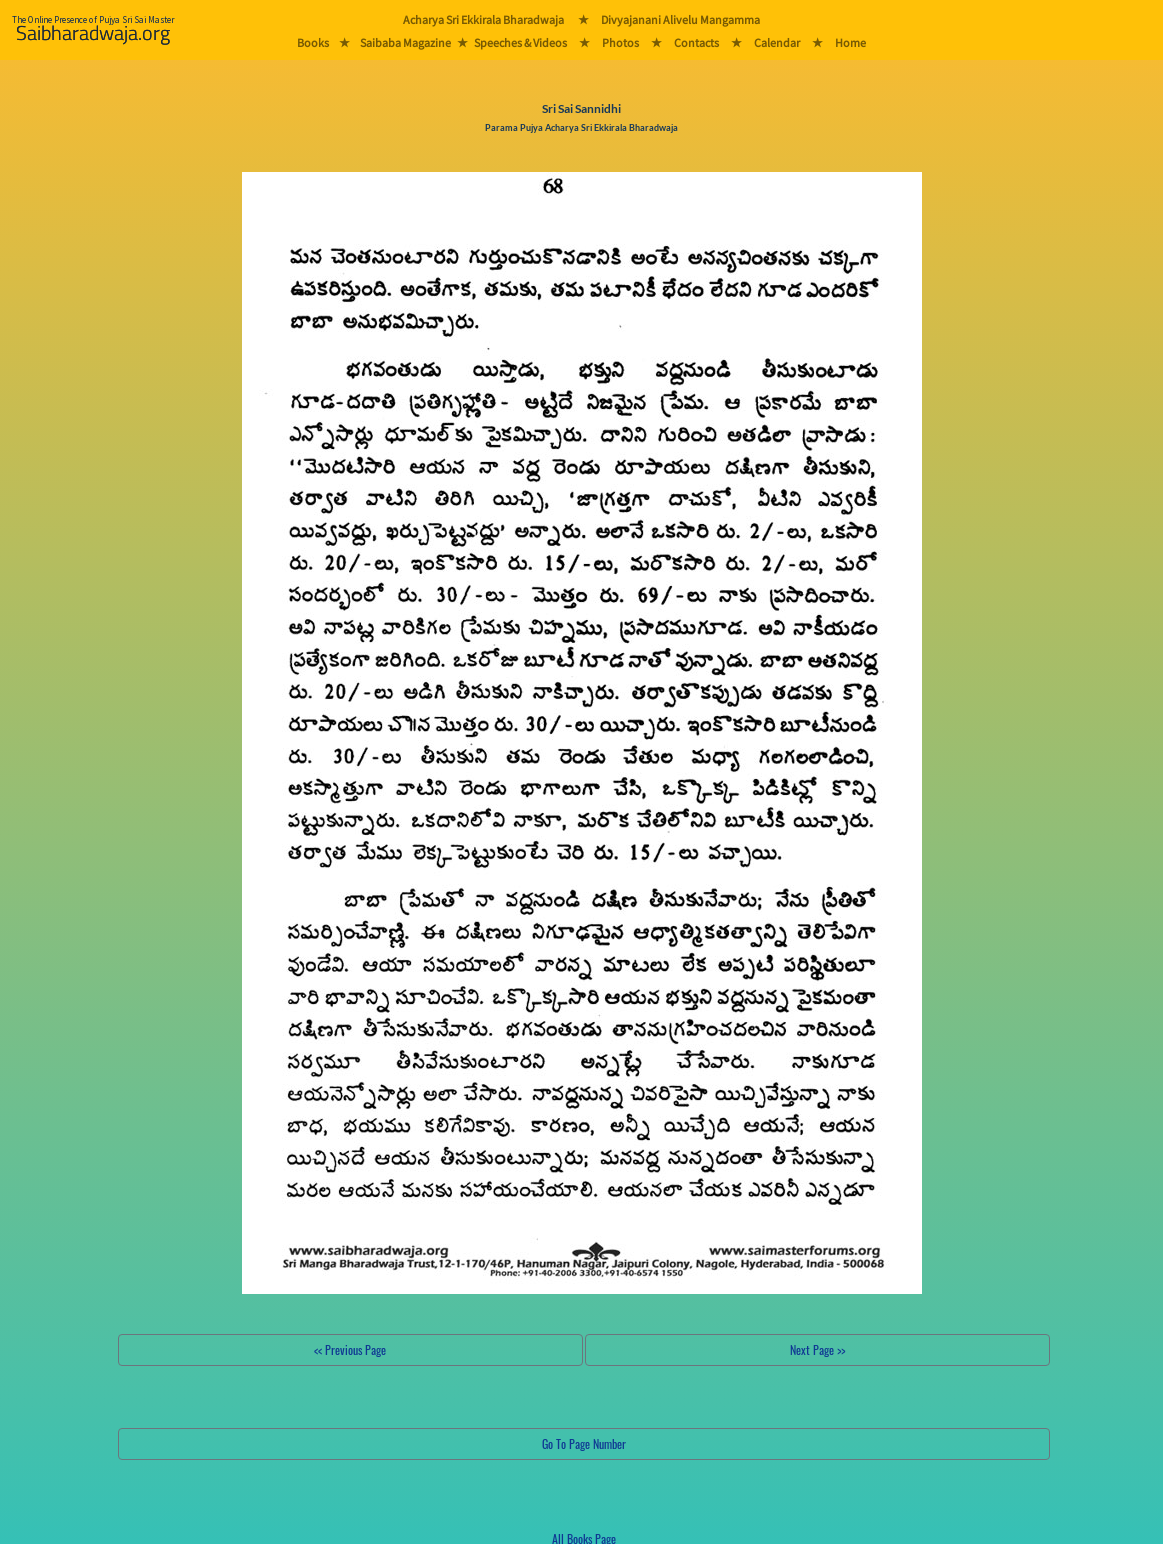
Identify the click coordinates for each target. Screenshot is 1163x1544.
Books (313, 42)
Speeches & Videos (520, 42)
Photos (620, 42)
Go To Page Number (584, 1443)
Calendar (777, 42)
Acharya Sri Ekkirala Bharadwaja (483, 19)
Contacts (696, 42)
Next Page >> (817, 1349)
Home (850, 42)
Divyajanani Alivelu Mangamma (680, 19)
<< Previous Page (350, 1349)
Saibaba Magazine (405, 42)
